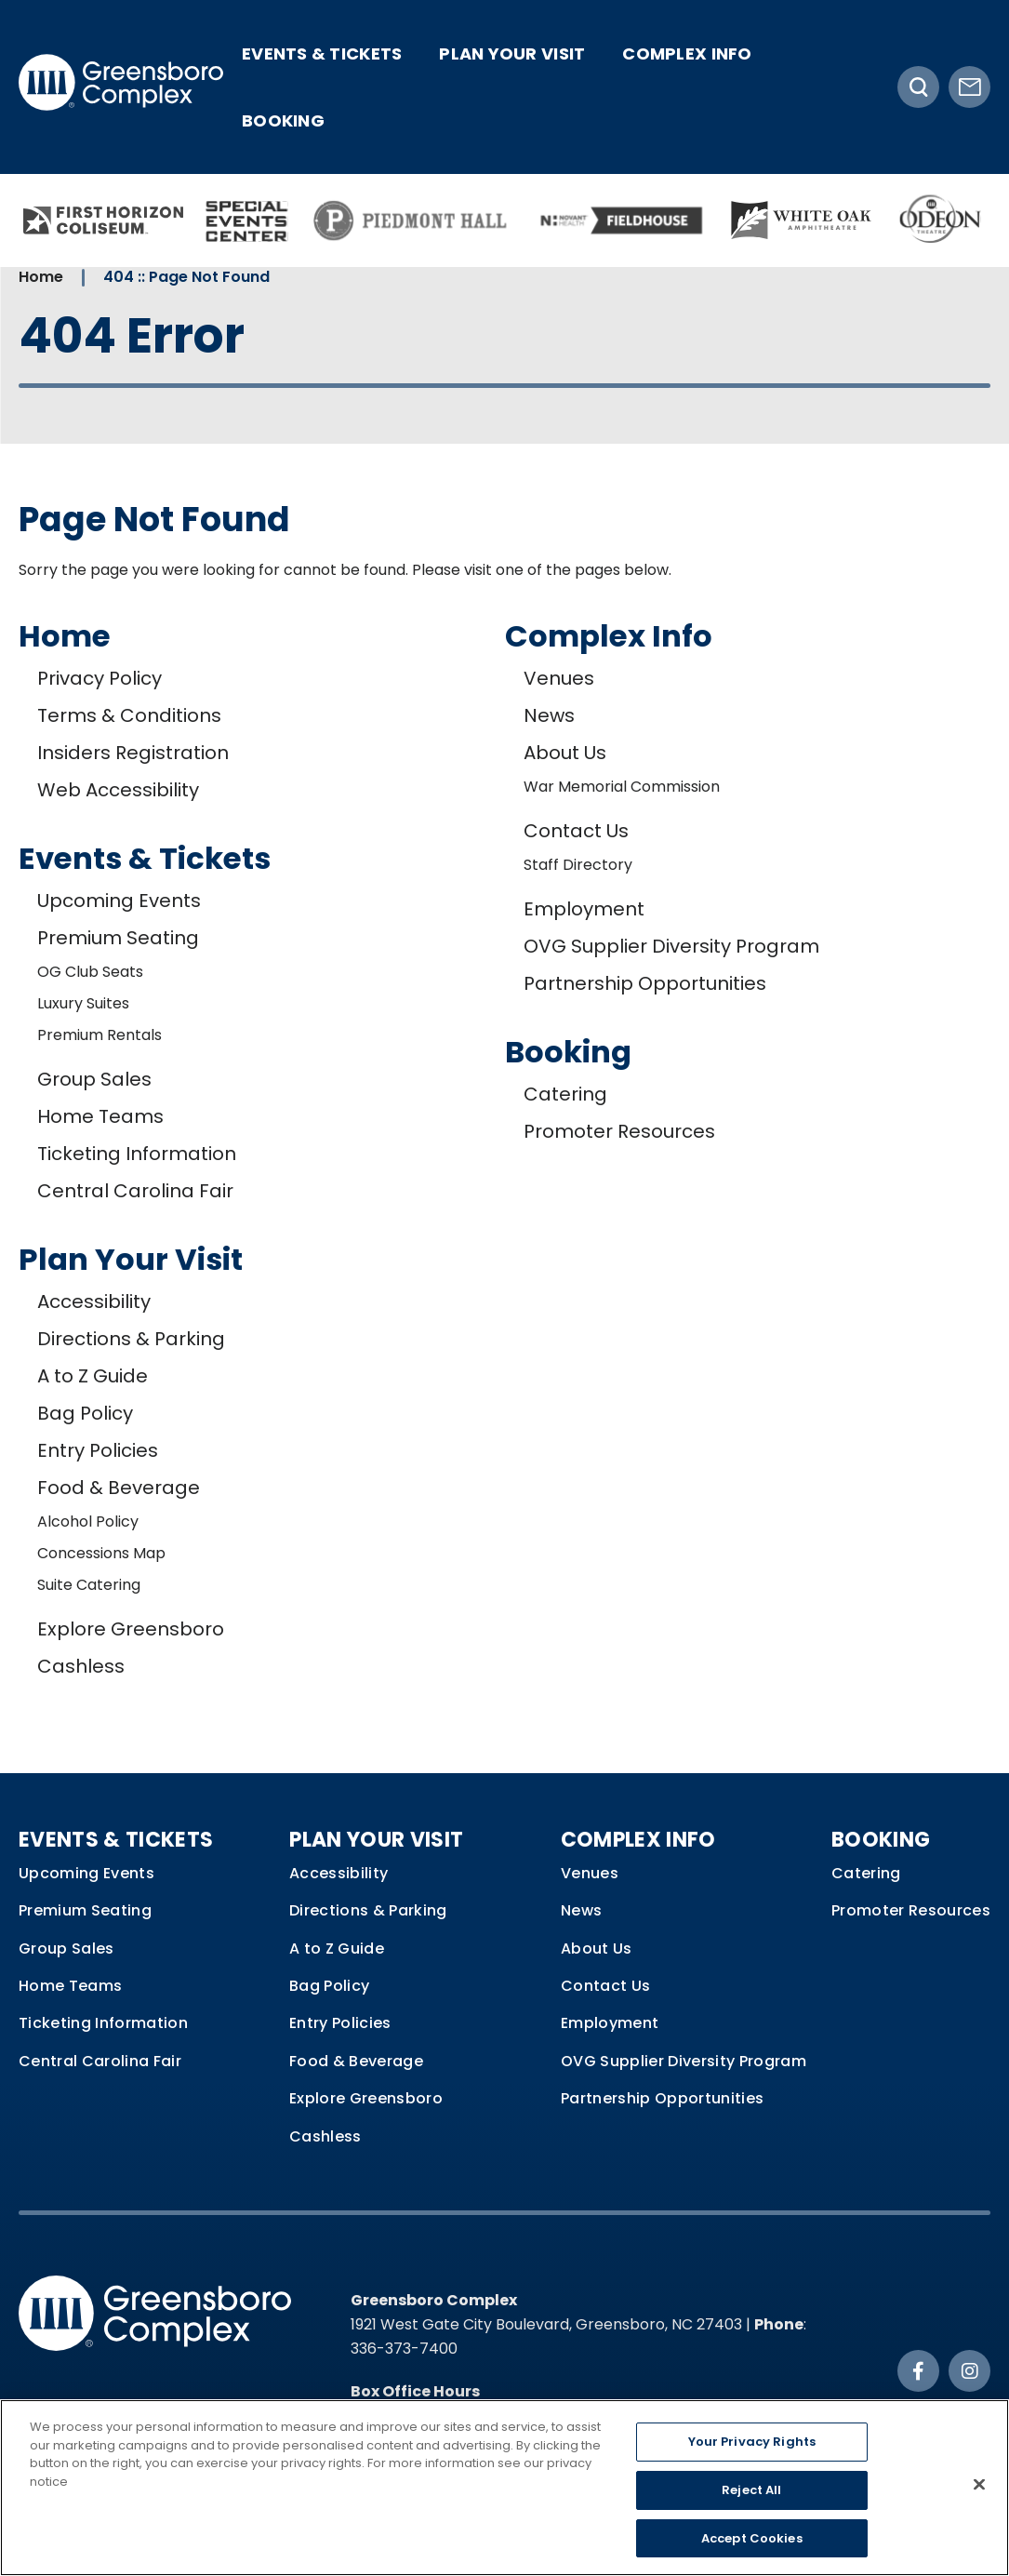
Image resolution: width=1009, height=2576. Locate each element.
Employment (584, 909)
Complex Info (686, 53)
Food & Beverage (118, 1488)
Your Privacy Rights (752, 2452)
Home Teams (100, 1116)
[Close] (979, 2494)
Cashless (81, 1666)
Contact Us (576, 831)
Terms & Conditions (129, 715)
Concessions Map (101, 1553)
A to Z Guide (92, 1376)
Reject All (751, 2499)
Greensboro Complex (121, 87)
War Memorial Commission (622, 786)
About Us (565, 753)
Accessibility (94, 1301)
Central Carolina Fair (135, 1191)
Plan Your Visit (512, 53)
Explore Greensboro (130, 1629)
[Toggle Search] (918, 87)
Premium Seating (118, 938)
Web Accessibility (118, 790)
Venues (559, 678)
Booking (283, 120)
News (549, 715)
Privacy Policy (99, 678)
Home (41, 276)
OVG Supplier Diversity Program (671, 946)
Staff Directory (578, 864)
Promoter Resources (619, 1131)
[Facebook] (918, 2371)
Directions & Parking (131, 1339)
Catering (565, 1094)
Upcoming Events (119, 901)
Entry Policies (97, 1450)
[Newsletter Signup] (969, 87)
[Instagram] (969, 2371)
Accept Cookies (752, 2547)
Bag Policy (85, 1413)
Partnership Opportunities (645, 983)
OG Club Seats (90, 971)
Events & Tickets (322, 53)
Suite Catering (88, 1584)
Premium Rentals (99, 1035)
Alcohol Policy (88, 1521)
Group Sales (94, 1079)
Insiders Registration (133, 753)
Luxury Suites (83, 1003)
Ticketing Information (136, 1154)
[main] (504, 991)
